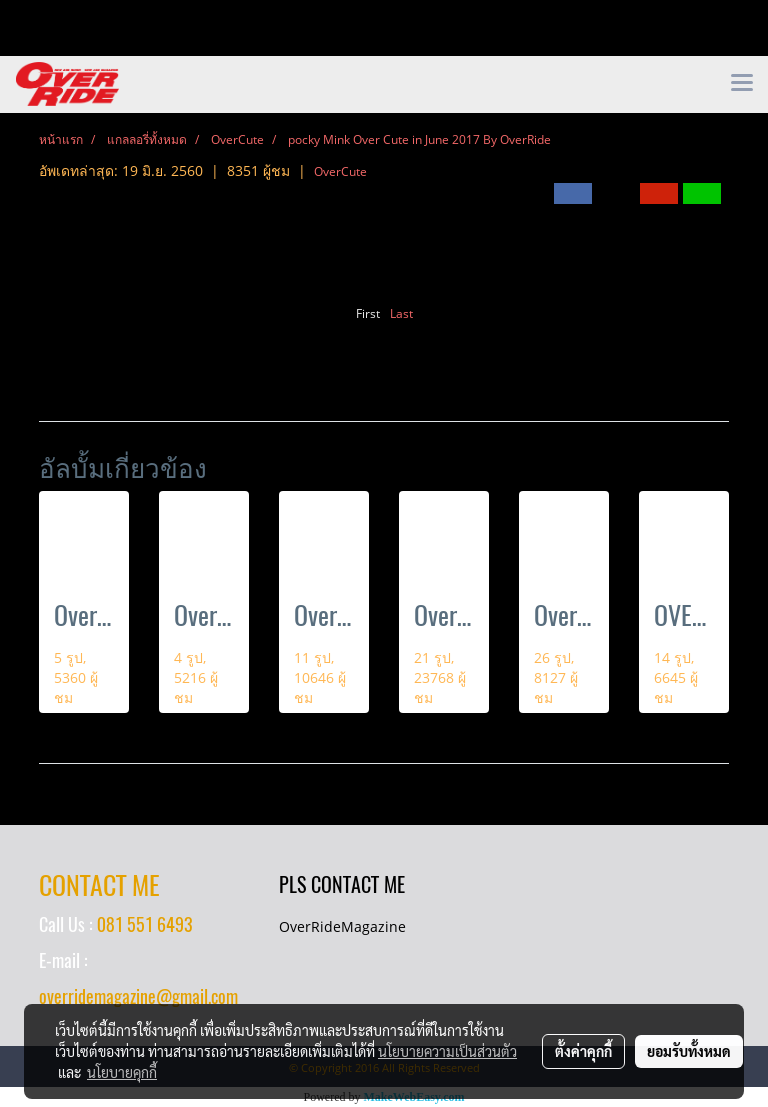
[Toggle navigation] (742, 84)
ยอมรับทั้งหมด (689, 1051)
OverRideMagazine (342, 926)
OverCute (340, 171)
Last (401, 313)
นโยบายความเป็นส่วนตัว (447, 1051)
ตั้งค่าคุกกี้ (583, 1051)
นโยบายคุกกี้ (122, 1072)
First (368, 313)
